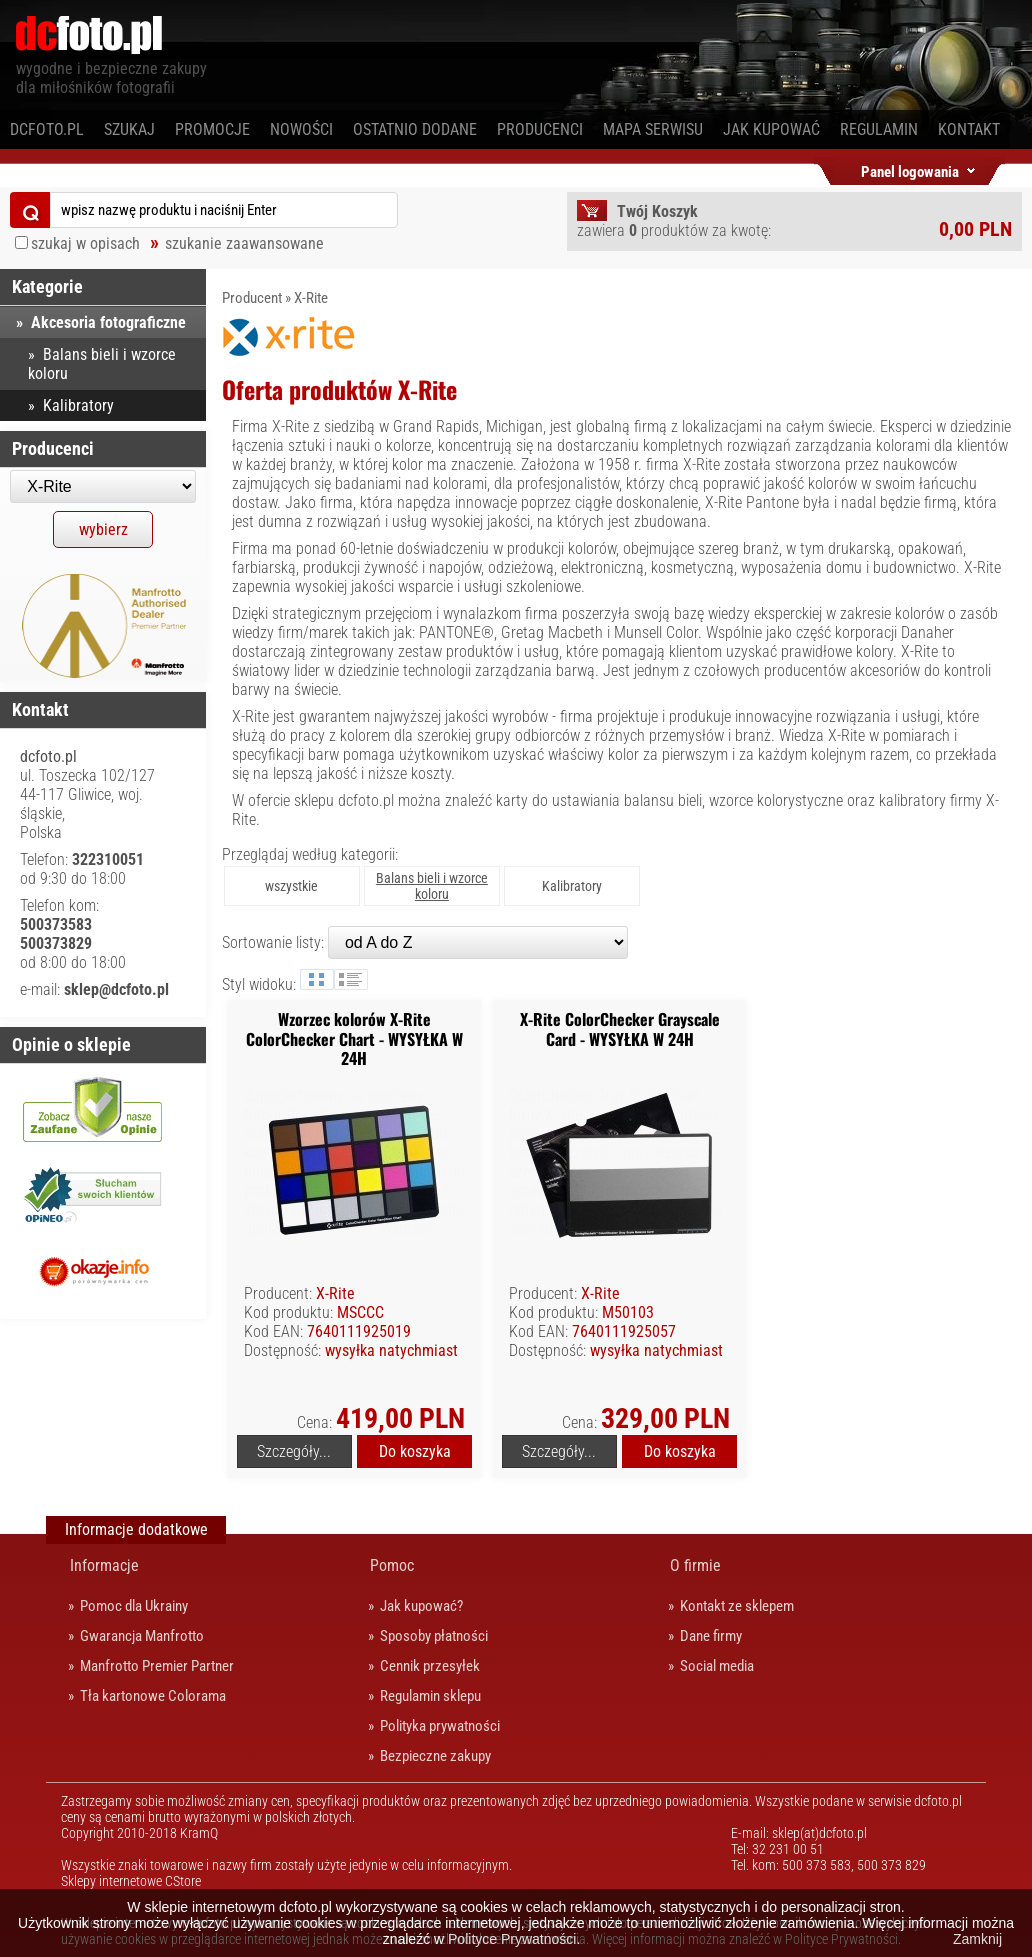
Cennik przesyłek (430, 1666)
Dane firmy (711, 1636)
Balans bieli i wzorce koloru (102, 364)
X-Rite (311, 298)
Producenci (540, 129)
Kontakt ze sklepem (737, 1606)
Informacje (104, 1565)
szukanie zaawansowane (244, 243)
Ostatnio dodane (415, 129)
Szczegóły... (294, 1451)
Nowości (301, 129)
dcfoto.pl (47, 129)
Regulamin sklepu (430, 1696)
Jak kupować (771, 129)
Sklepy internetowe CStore (131, 1881)
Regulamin (879, 129)
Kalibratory (572, 886)
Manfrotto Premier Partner (157, 1666)
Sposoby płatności (434, 1636)
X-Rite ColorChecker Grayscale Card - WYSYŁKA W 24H (620, 1028)
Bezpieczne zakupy (435, 1756)
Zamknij (977, 1939)
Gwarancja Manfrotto (142, 1636)
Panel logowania (910, 168)
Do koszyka (415, 1451)
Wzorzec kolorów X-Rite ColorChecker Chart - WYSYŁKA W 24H (354, 1038)
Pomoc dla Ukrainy (134, 1606)
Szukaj (129, 129)
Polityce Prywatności (512, 1939)
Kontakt (969, 129)
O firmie (695, 1565)
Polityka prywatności (440, 1726)
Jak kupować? (421, 1606)
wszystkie (291, 886)
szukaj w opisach (85, 243)
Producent (252, 298)
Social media (717, 1666)
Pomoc (392, 1565)
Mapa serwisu (653, 129)
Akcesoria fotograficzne (108, 322)
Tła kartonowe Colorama (153, 1696)
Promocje (212, 129)
